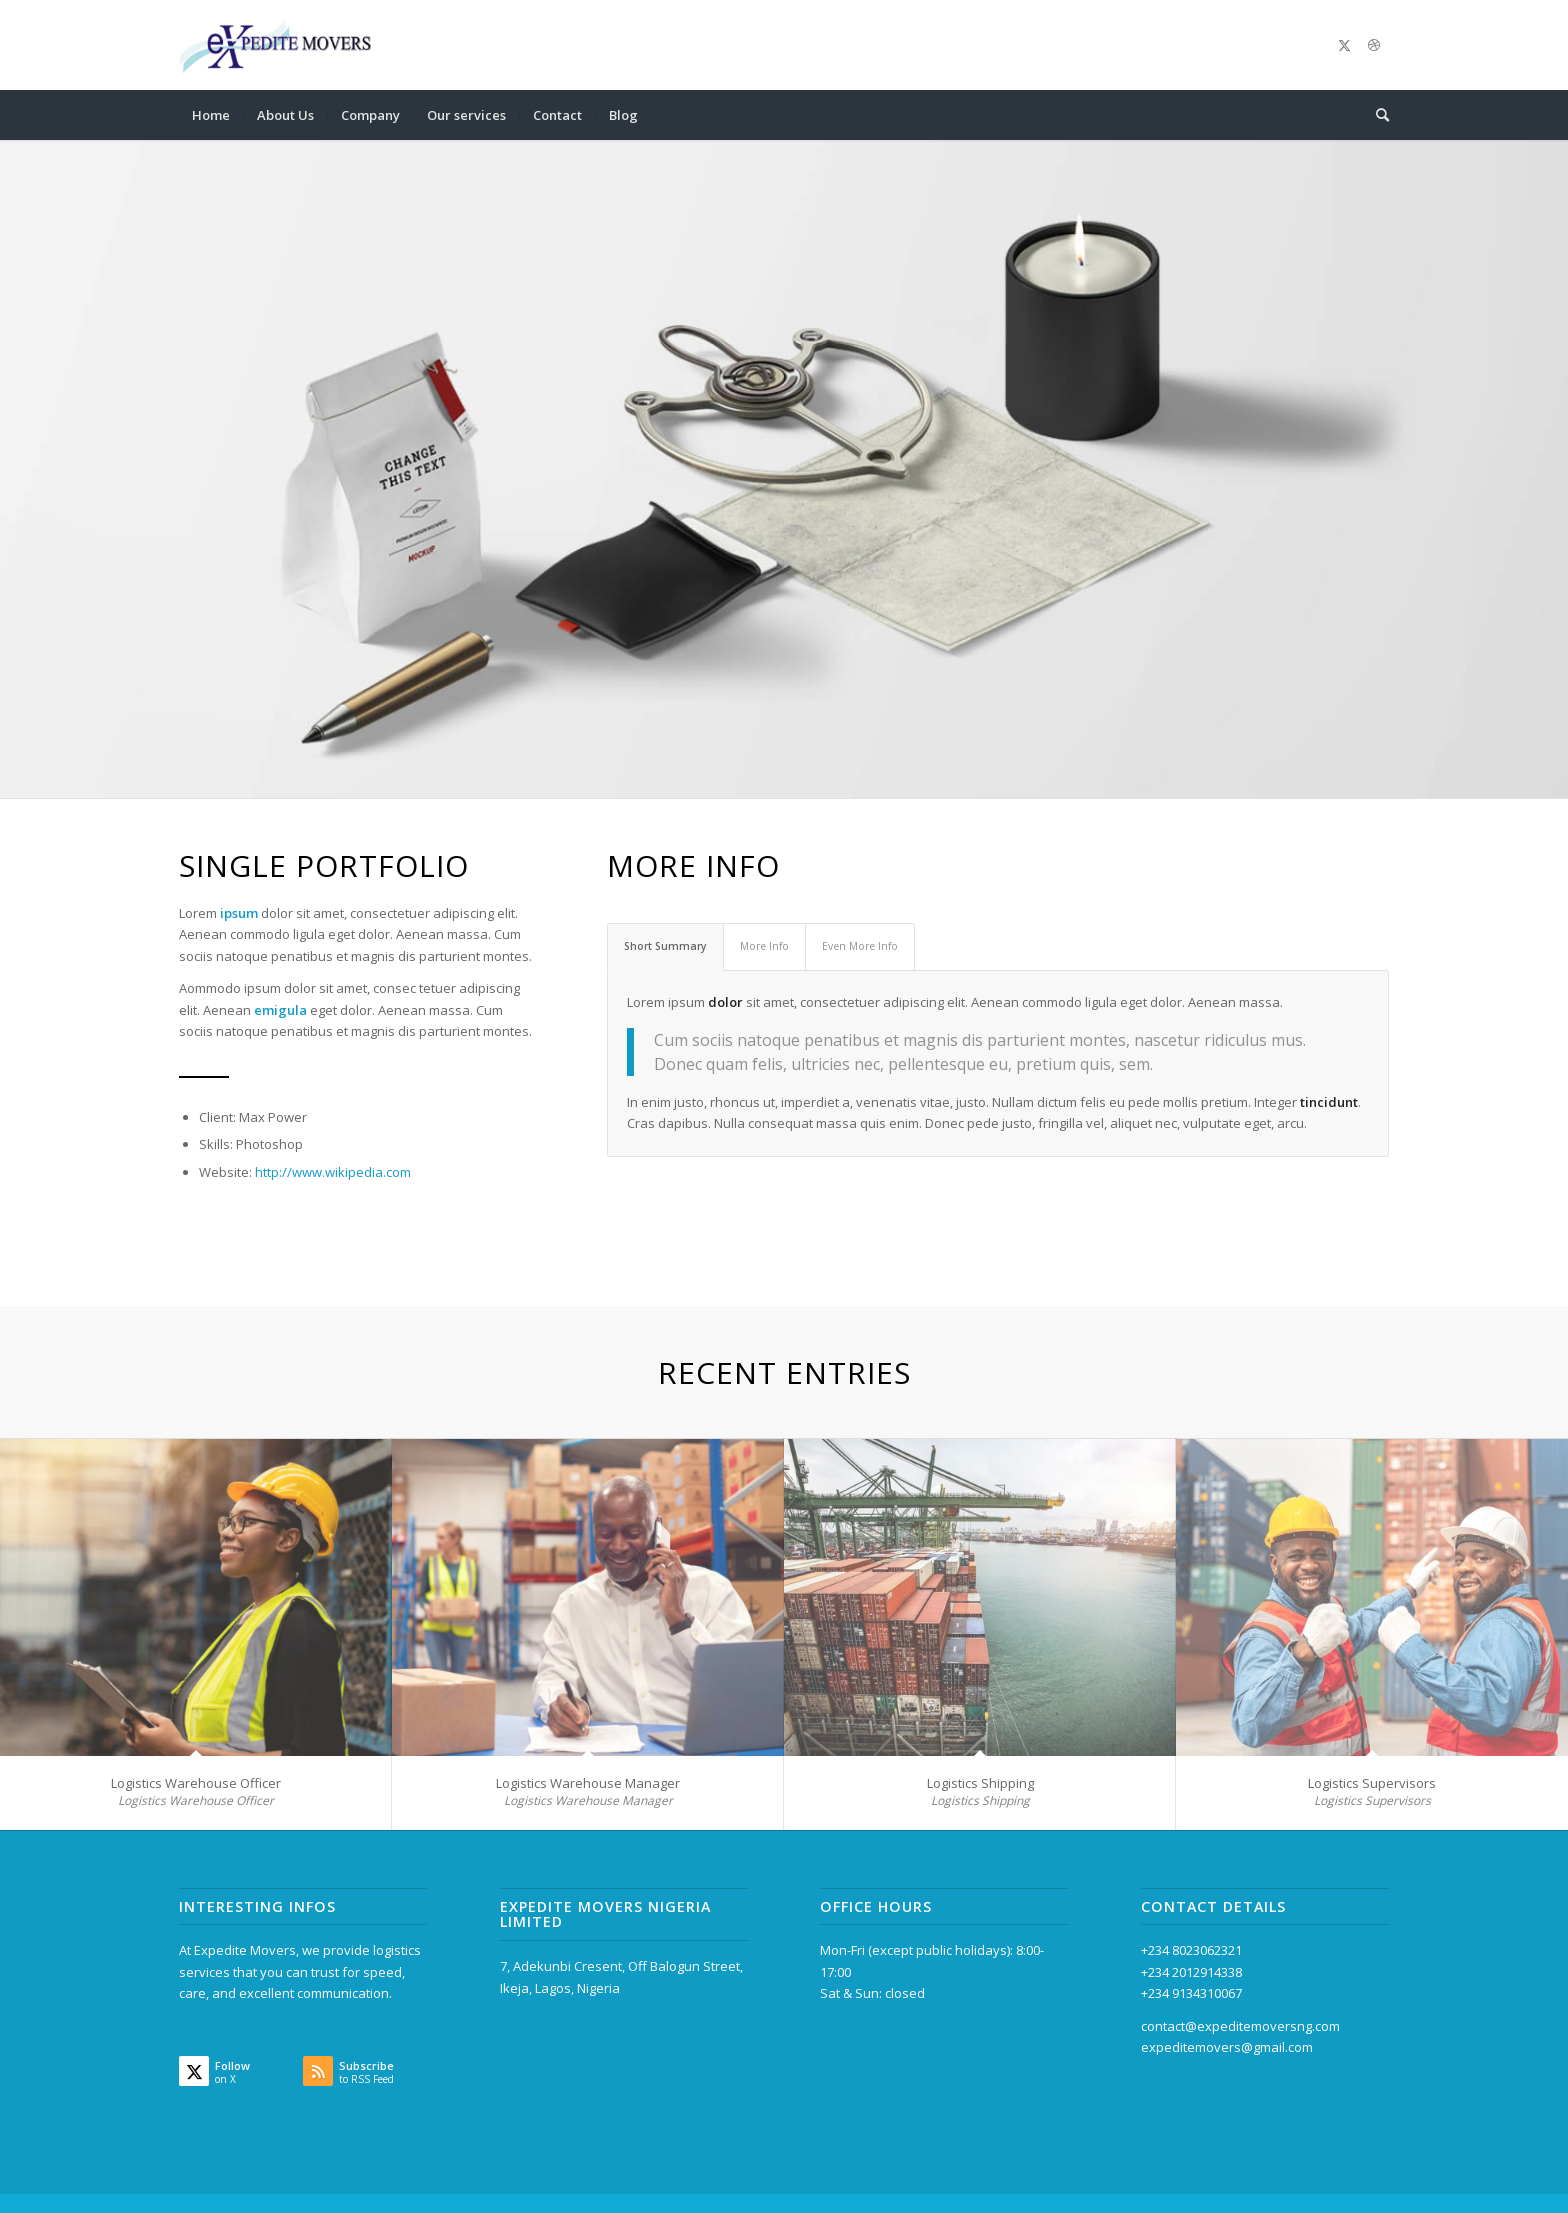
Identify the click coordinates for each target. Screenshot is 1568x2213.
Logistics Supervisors (1372, 1783)
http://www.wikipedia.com (333, 1172)
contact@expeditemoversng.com (1240, 2026)
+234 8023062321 (1191, 1950)
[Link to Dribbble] (1374, 45)
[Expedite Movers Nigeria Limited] (277, 45)
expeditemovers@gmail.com (1227, 2047)
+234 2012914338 (1191, 1972)
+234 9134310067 (1191, 1993)
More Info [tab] (764, 946)
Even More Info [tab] (860, 946)
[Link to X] (1344, 45)
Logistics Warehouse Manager (588, 1783)
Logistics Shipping (980, 1783)
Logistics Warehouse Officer (196, 1783)
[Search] (1376, 115)
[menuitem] (211, 115)
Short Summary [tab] (665, 946)
